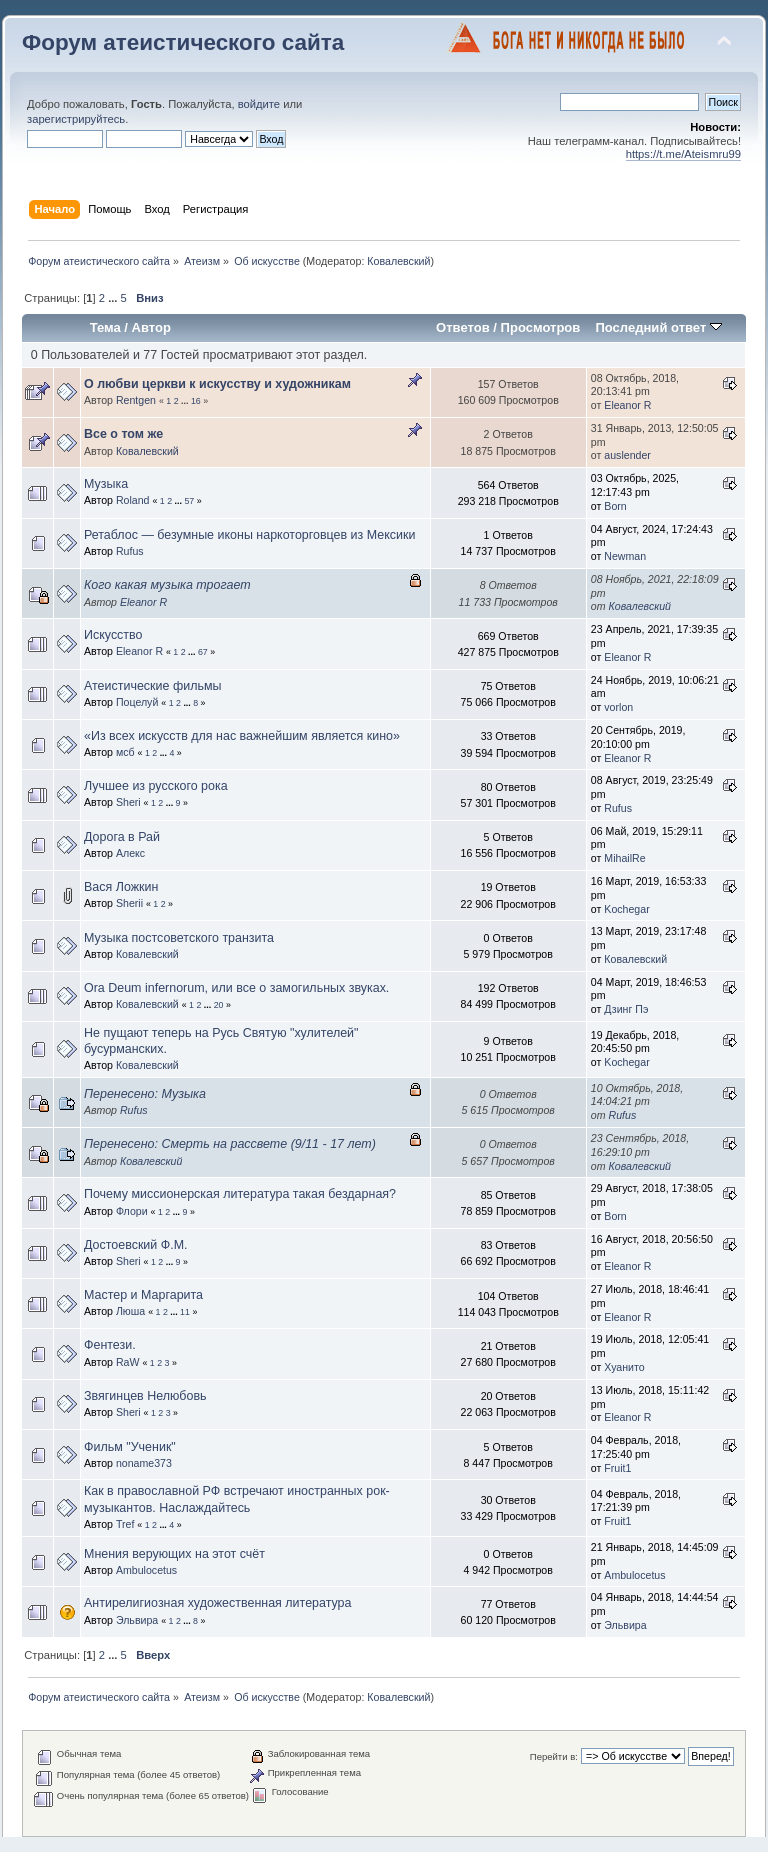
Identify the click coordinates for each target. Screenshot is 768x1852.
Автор (151, 327)
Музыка (106, 484)
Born (615, 506)
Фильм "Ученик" (130, 1447)
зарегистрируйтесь (76, 119)
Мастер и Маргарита (143, 1295)
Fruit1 (617, 1468)
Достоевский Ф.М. (136, 1245)
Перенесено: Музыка (145, 1094)
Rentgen (136, 400)
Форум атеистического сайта (183, 42)
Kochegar (626, 909)
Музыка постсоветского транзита (179, 938)
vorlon (618, 707)
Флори (132, 1211)
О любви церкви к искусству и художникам (217, 384)
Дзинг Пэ (626, 1009)
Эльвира (137, 1620)
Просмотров (541, 327)
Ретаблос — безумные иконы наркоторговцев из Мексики (249, 535)
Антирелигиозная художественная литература (217, 1603)
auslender (627, 455)
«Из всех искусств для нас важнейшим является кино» (242, 736)
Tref (125, 1524)
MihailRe (624, 858)
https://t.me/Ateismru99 (683, 154)
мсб (125, 752)
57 (189, 501)
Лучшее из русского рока (156, 786)
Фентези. (110, 1345)
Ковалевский (398, 261)
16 (196, 401)
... (114, 298)
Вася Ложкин (121, 887)
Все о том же (123, 434)
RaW (128, 1362)
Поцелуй (137, 702)
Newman (625, 556)
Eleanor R (627, 405)
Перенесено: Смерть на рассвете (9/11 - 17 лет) (230, 1144)
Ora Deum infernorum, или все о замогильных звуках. (236, 988)
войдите (259, 104)
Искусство (113, 635)
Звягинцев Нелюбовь (145, 1396)
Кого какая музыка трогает (167, 585)
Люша (130, 1311)
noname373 (144, 1463)
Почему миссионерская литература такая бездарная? (240, 1194)
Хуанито (624, 1367)
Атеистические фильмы (152, 686)
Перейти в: (554, 1756)
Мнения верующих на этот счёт (174, 1554)
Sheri (128, 802)
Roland (133, 500)
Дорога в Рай (122, 837)
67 (203, 652)
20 (219, 1005)
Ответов (463, 327)
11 (185, 1312)
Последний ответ (658, 327)
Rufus (130, 551)
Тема (105, 327)
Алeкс (130, 853)
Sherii (129, 903)
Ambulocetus (146, 1570)
